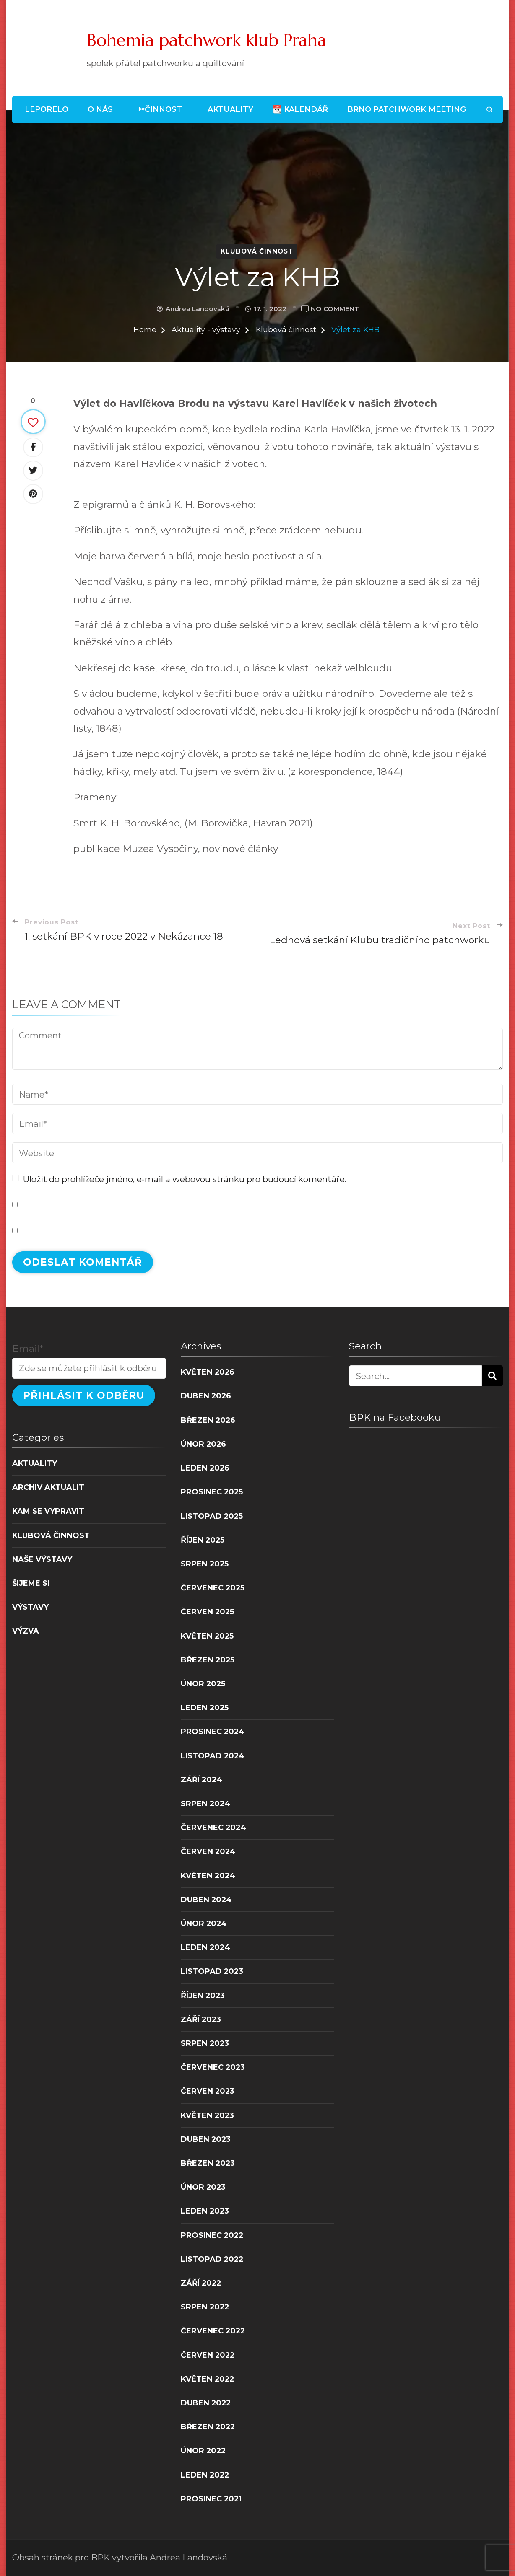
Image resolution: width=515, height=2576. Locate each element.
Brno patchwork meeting (406, 109)
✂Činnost (160, 109)
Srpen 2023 (205, 2043)
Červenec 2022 (213, 2330)
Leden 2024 (205, 1947)
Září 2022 (201, 2282)
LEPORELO (46, 109)
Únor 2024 (204, 1923)
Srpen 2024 (205, 1803)
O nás (100, 109)
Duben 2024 (206, 1899)
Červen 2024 (208, 1851)
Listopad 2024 (212, 1755)
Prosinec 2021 (211, 2498)
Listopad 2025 (212, 1516)
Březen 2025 (207, 1659)
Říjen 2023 (203, 1995)
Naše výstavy (42, 1559)
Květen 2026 (207, 1371)
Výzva (25, 1630)
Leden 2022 (205, 2474)
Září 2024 (201, 1779)
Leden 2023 (205, 2210)
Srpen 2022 (205, 2306)
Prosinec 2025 (212, 1491)
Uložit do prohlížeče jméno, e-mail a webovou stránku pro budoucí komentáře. (184, 1179)
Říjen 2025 (202, 1539)
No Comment (335, 309)
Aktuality (230, 109)
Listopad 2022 (212, 2259)
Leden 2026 (205, 1467)
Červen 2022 (207, 2355)
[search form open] (489, 109)
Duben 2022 (206, 2402)
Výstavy (30, 1607)
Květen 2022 (207, 2378)
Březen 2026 (208, 1420)
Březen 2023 (208, 2163)
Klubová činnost (257, 251)
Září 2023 (201, 2019)
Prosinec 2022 (212, 2235)
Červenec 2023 (213, 2067)
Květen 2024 (208, 1875)
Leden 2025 (205, 1707)
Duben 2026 (206, 1395)
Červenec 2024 (213, 1827)
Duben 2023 (206, 2139)
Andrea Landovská (197, 309)
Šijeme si (30, 1583)
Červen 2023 (207, 2091)
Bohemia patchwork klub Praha (206, 40)
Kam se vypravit (48, 1511)
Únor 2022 (203, 2450)
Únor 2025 (203, 1683)
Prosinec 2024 (212, 1731)
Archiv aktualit (48, 1487)
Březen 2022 (208, 2426)
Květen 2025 (207, 1635)
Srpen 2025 (205, 1563)
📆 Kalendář (300, 109)
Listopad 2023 (212, 1971)
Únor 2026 (203, 1443)
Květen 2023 (207, 2115)
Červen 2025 (207, 1611)
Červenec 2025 (212, 1587)
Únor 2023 (203, 2186)
